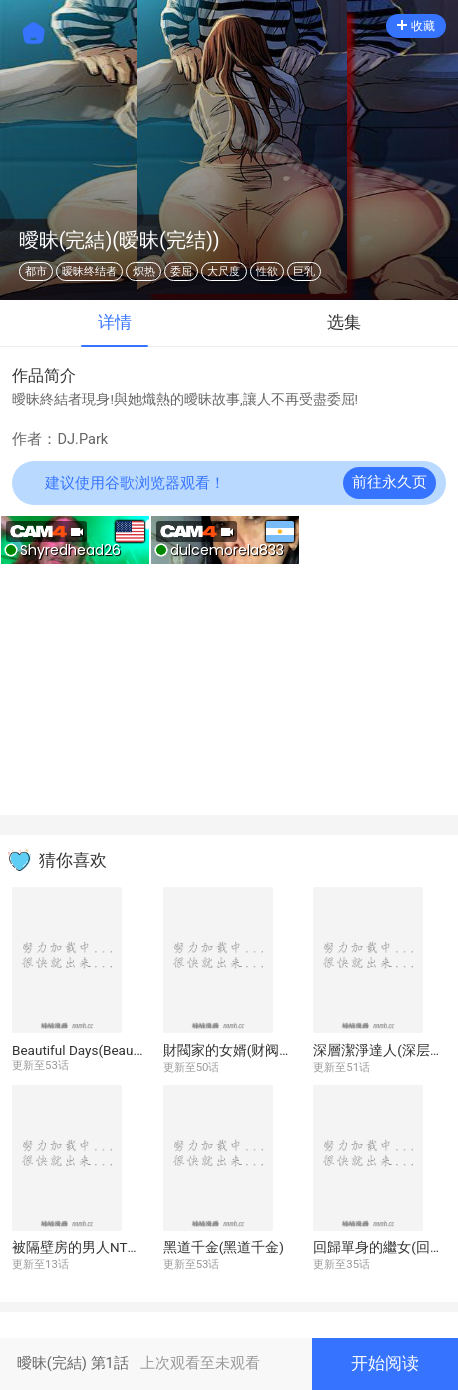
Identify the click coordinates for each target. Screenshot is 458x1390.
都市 (36, 271)
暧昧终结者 (89, 271)
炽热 (144, 271)
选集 (344, 322)
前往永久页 (389, 482)
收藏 (416, 26)
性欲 (267, 271)
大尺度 (223, 271)
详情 (115, 322)
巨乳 (304, 271)
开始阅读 (385, 1363)
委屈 (181, 271)
